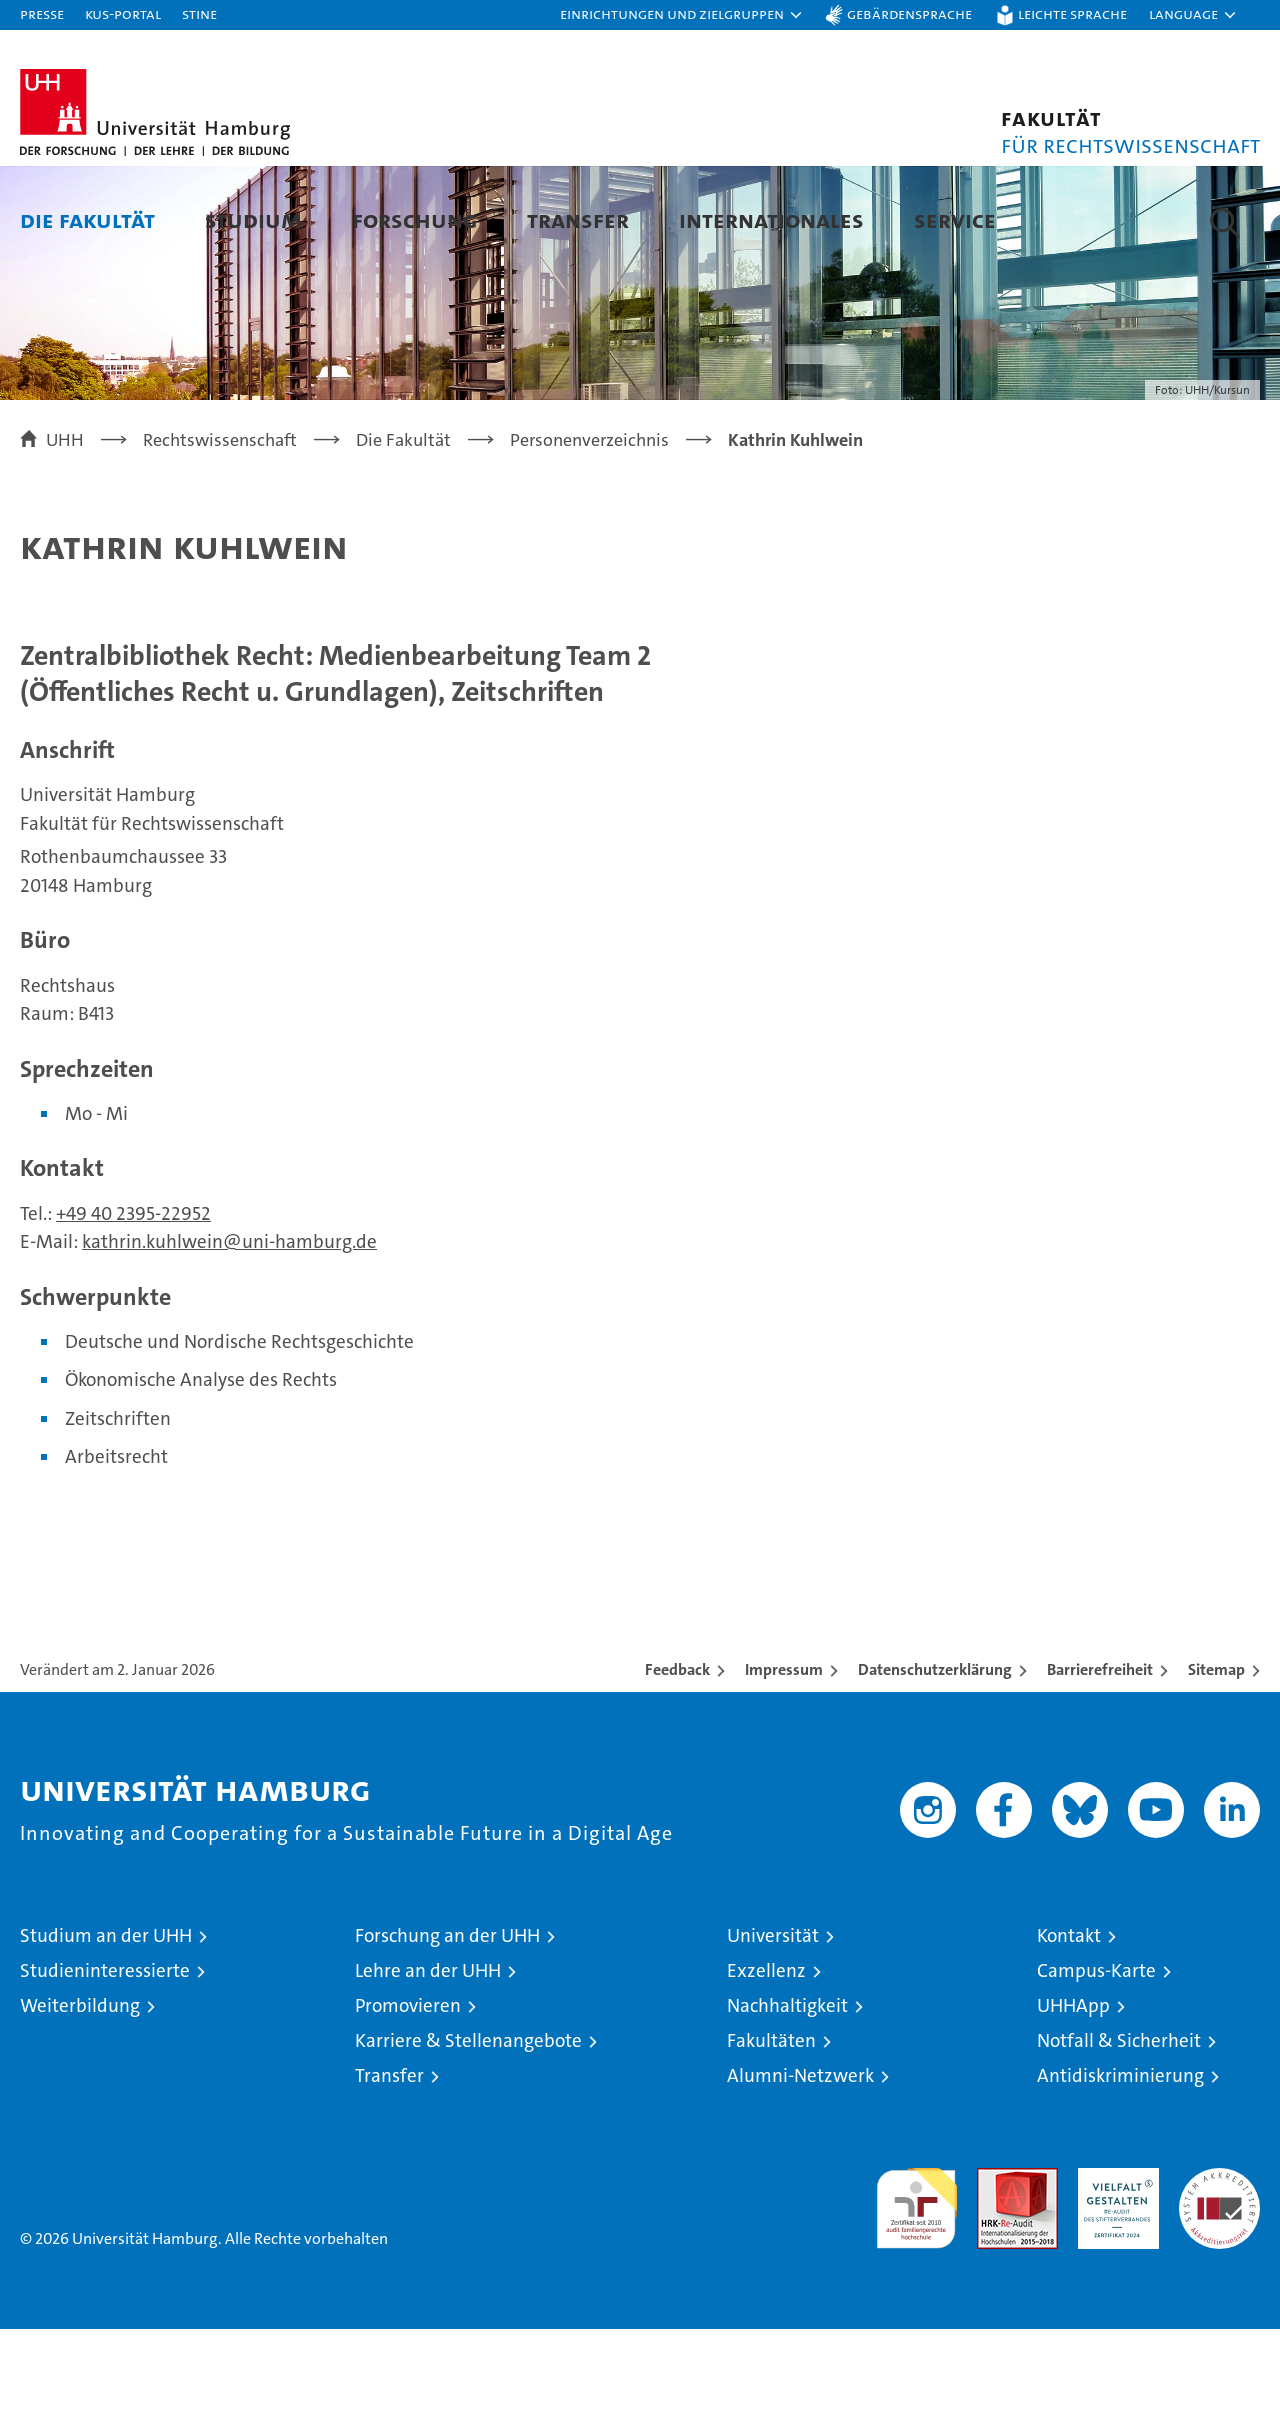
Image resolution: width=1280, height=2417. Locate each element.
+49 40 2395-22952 (133, 1301)
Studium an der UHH (106, 2023)
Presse (42, 13)
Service (955, 219)
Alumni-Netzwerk (800, 2163)
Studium (253, 219)
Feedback (677, 1757)
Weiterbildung (80, 2093)
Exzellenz (766, 2058)
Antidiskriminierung (1120, 2163)
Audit (996, 2266)
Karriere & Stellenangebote (468, 2128)
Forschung (414, 219)
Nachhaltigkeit (787, 2093)
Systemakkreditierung (1219, 2266)
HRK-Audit (1113, 2266)
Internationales (771, 219)
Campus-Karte (1096, 2058)
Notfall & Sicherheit (1119, 2128)
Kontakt (1069, 2023)
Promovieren (408, 2093)
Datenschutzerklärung (935, 1757)
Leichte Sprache (1072, 13)
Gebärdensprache (909, 13)
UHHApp (1073, 2093)
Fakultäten (771, 2128)
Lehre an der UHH (428, 2058)
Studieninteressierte (105, 2058)
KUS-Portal (123, 13)
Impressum (784, 1757)
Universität (773, 2023)
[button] (682, 15)
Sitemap (1216, 1757)
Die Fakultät (87, 219)
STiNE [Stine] (199, 13)
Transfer (578, 219)
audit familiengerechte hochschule (916, 2287)
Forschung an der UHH (447, 2023)
